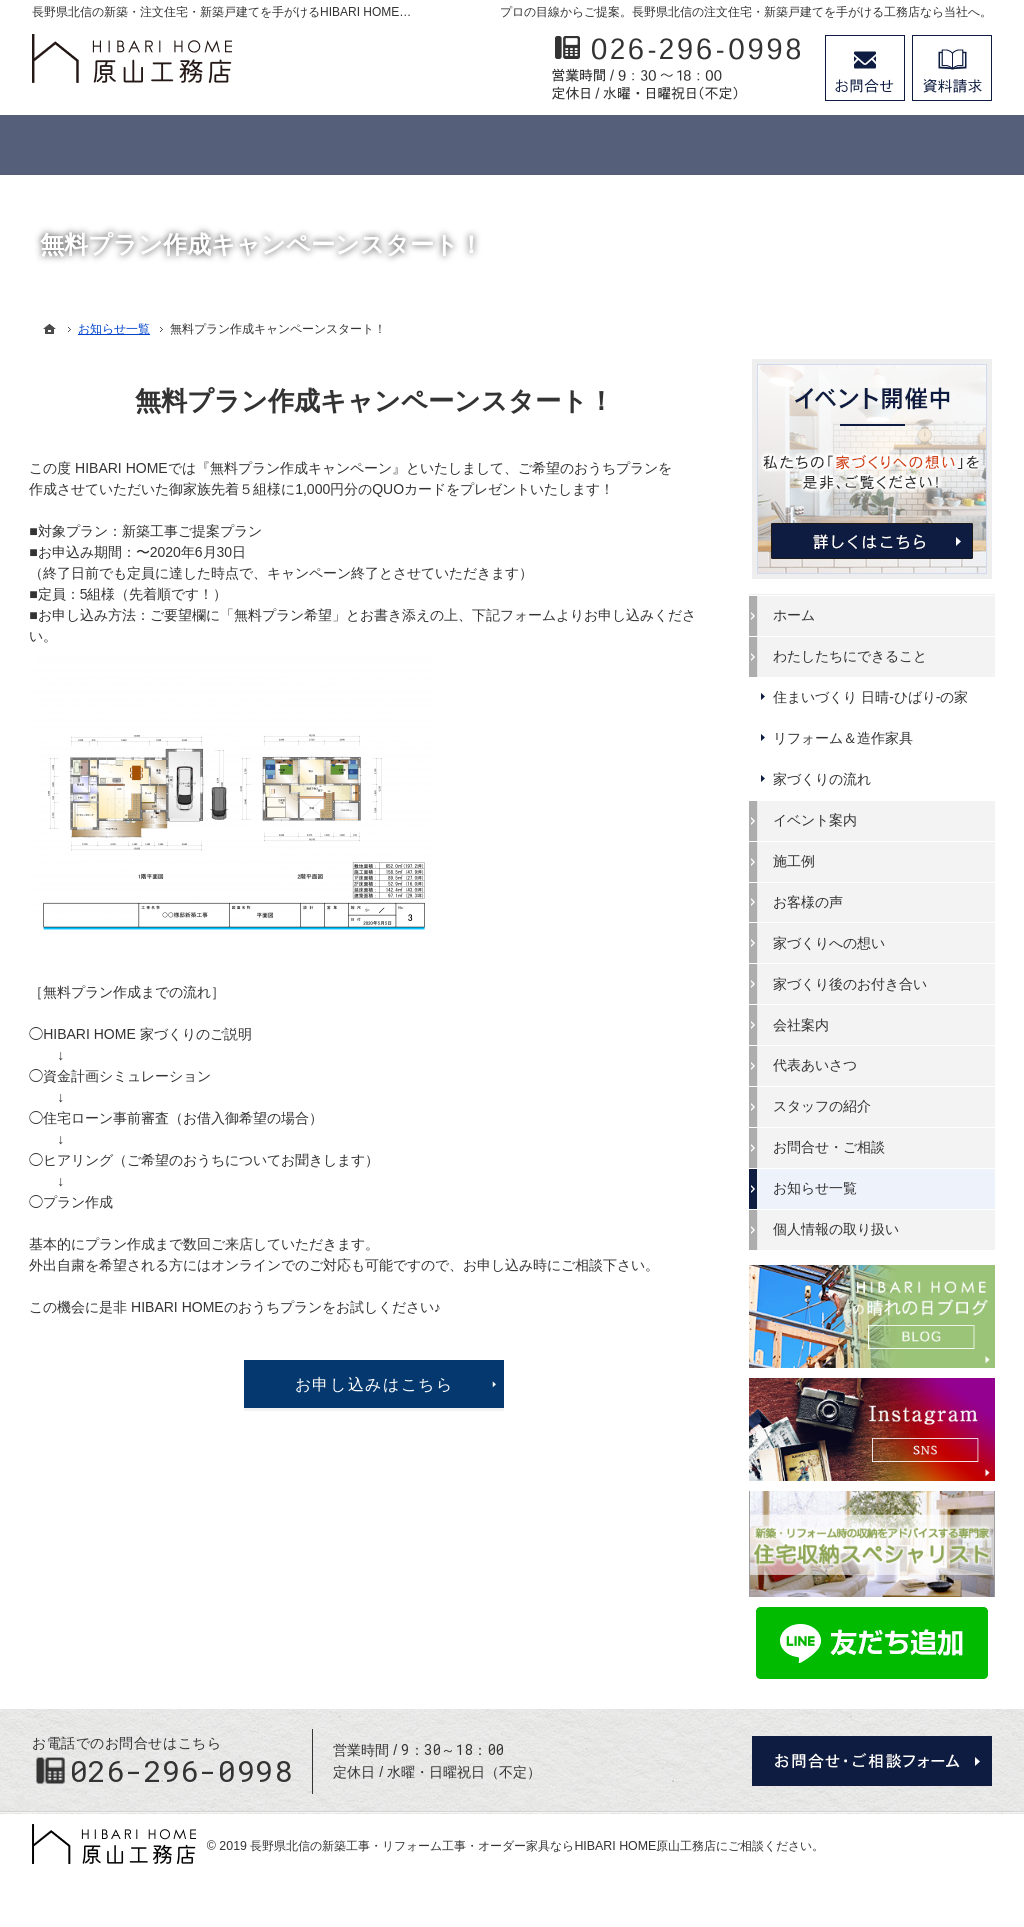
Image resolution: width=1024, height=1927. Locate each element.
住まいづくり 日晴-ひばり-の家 (873, 697)
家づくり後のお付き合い (853, 984)
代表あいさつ (818, 1065)
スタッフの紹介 (825, 1106)
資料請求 (952, 68)
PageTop (969, 1738)
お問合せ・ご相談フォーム (872, 1755)
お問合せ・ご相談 (832, 1147)
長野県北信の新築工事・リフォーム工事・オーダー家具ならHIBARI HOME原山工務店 (483, 1839)
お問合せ (865, 68)
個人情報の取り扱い (839, 1229)
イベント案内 (818, 820)
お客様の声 (811, 902)
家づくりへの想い (832, 943)
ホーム (797, 615)
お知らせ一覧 (818, 1188)
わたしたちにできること (853, 656)
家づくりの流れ (825, 779)
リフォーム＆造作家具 (846, 738)
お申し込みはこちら (377, 1384)
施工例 (797, 861)
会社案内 (804, 1024)
